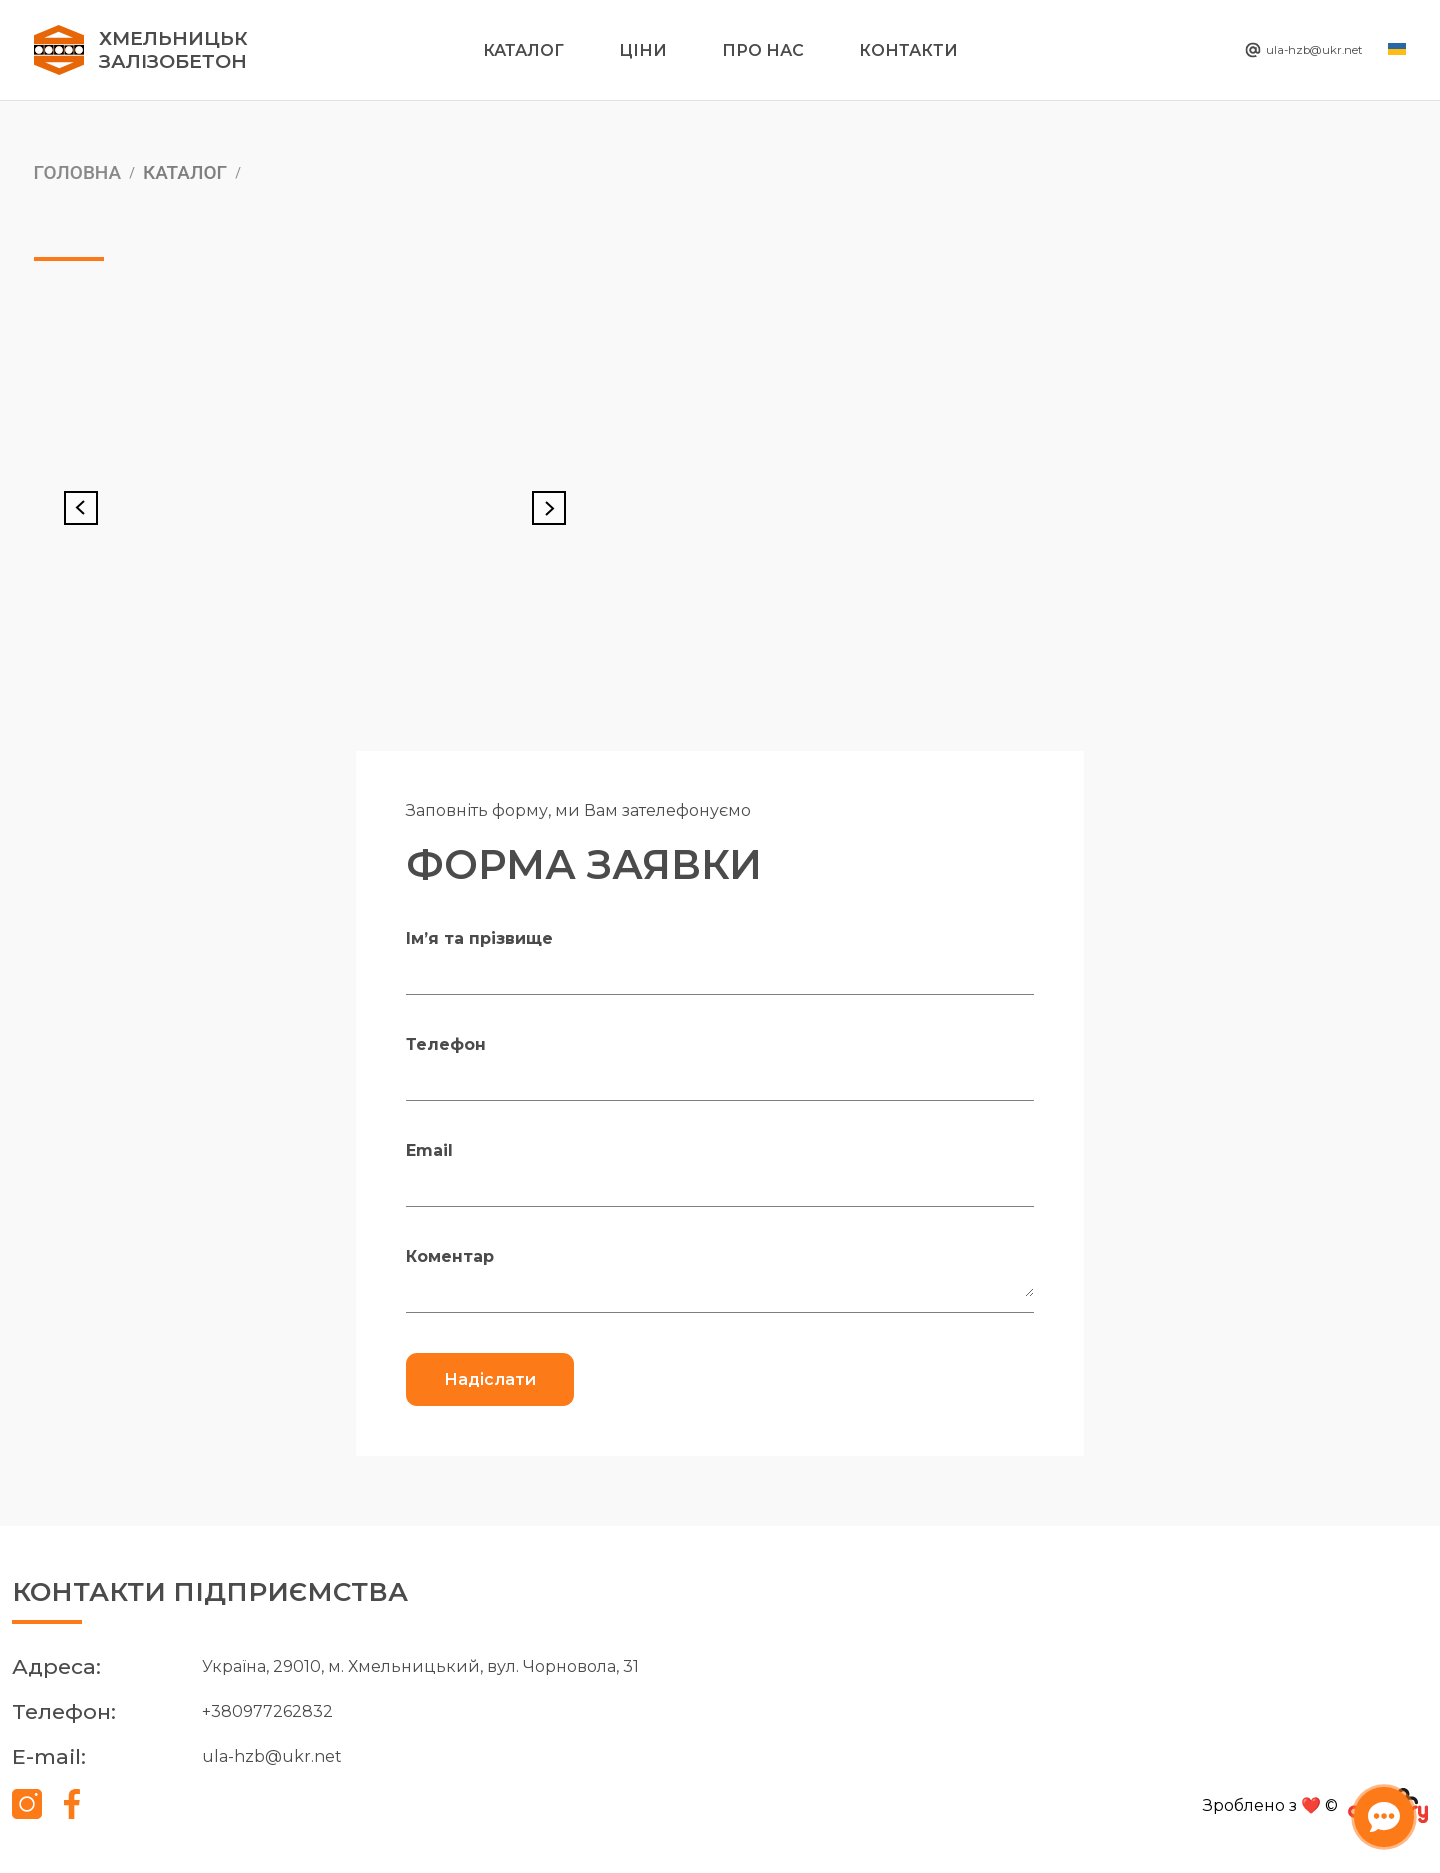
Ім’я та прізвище (479, 938)
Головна (78, 172)
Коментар (450, 1256)
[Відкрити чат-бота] (1376, 1809)
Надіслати (490, 1379)
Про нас (763, 50)
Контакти (908, 50)
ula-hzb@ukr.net (1277, 50)
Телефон (446, 1044)
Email (429, 1150)
